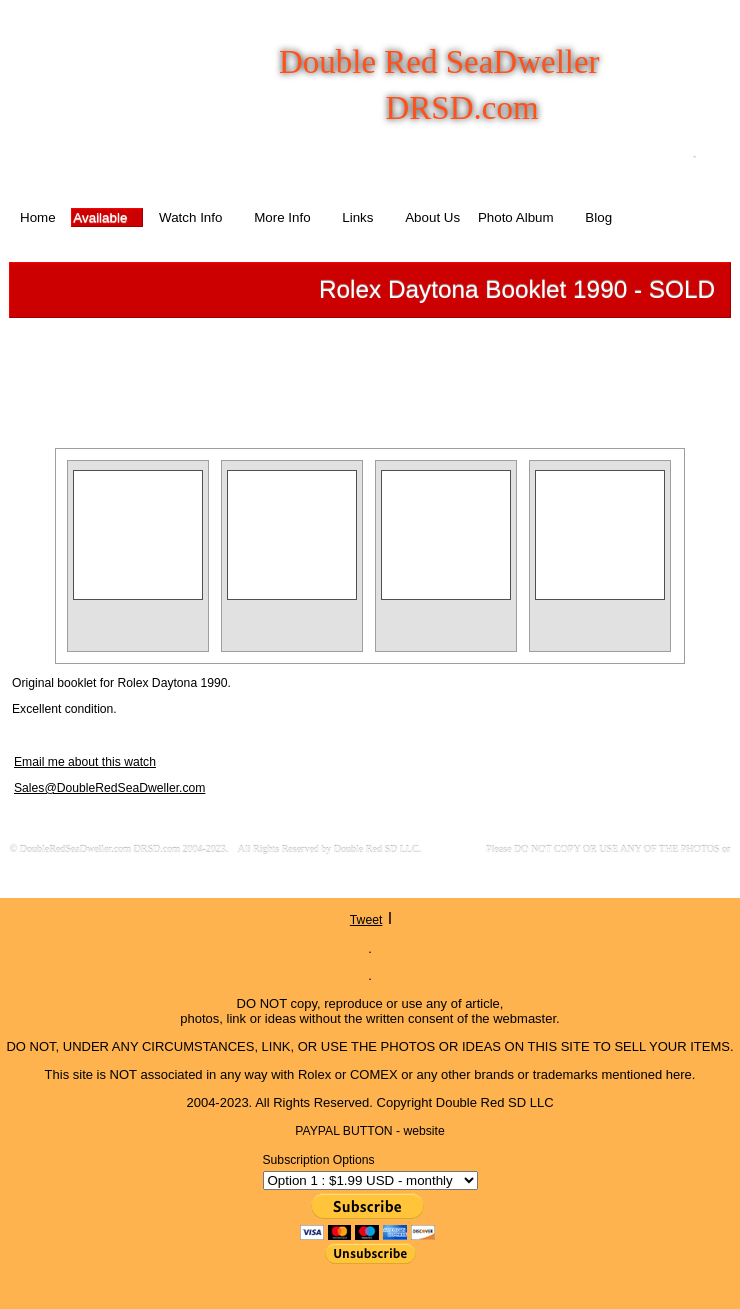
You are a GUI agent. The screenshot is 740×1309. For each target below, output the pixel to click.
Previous (295, 366)
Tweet (366, 920)
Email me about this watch (85, 762)
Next (464, 366)
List (379, 366)
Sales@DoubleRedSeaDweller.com (109, 788)
